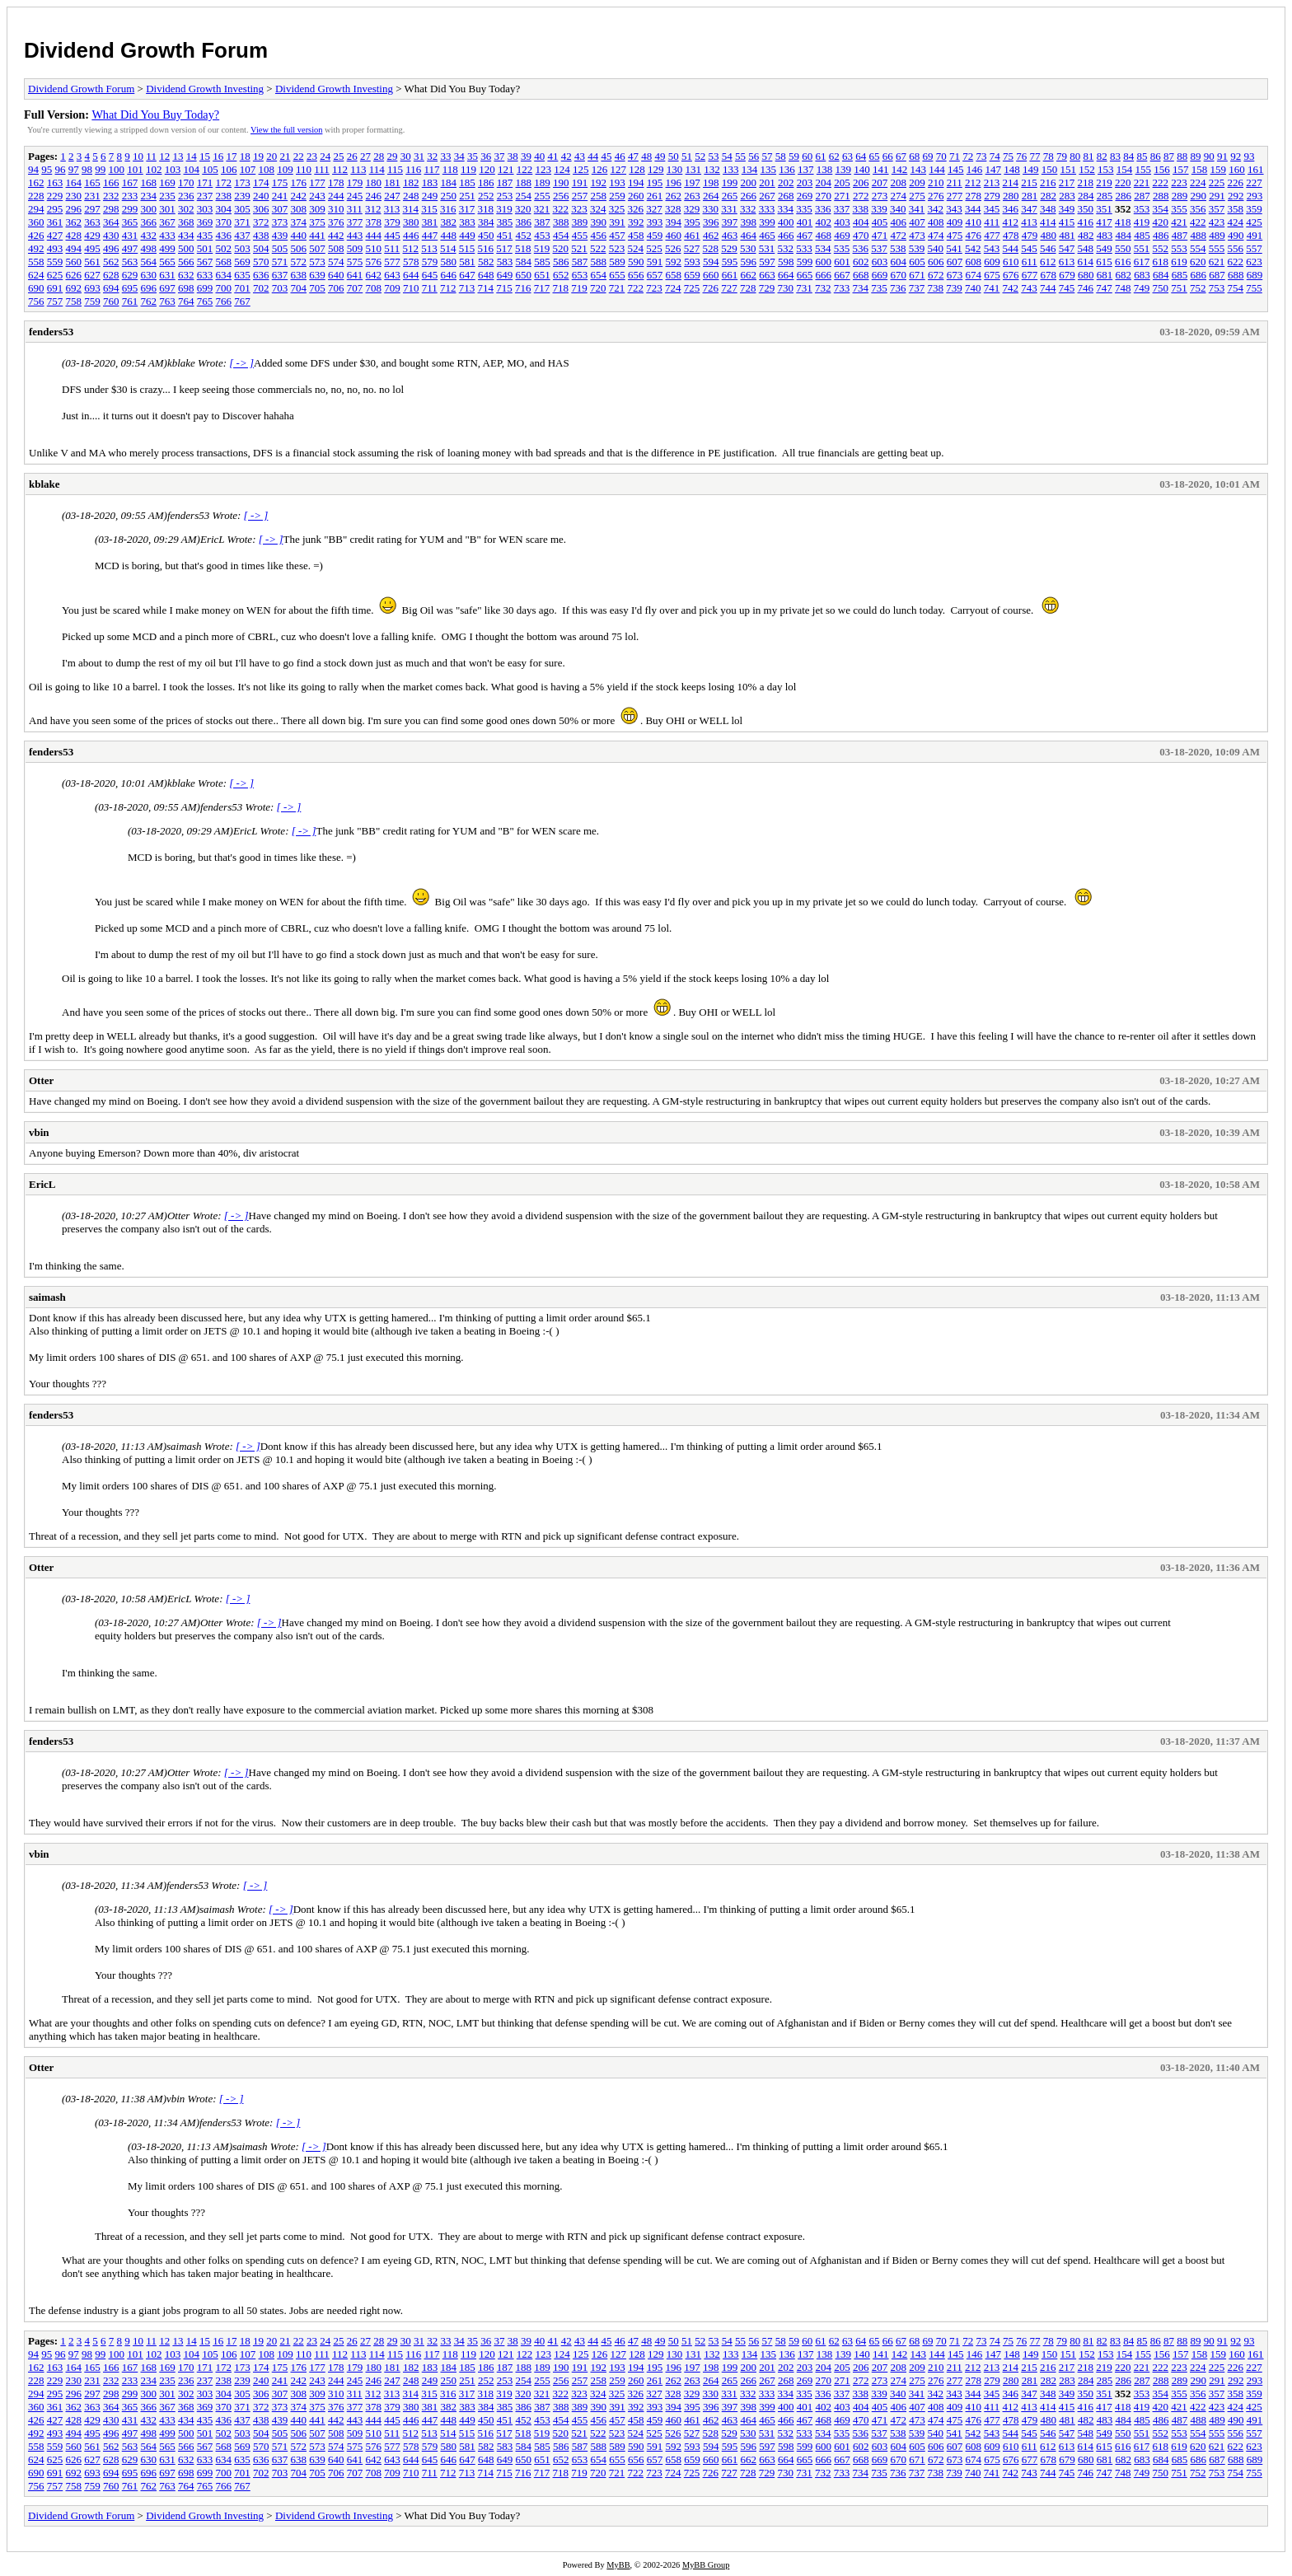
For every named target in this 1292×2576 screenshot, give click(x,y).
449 (467, 235)
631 (167, 275)
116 (413, 169)
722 (636, 288)
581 (467, 261)
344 (973, 209)
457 (617, 235)
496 (111, 248)
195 (655, 182)
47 (633, 156)
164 (74, 182)
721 (617, 288)
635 (242, 275)
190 (561, 182)
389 (580, 222)
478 (1011, 235)
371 (242, 222)
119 (468, 169)
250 (449, 195)
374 (299, 222)
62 (834, 156)
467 (805, 235)
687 (1217, 275)
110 (303, 169)
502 (224, 248)
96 (60, 169)
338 (861, 209)
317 (467, 209)
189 (542, 182)
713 (467, 288)
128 (637, 169)
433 (167, 235)
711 (430, 288)
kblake (44, 484)
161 (1256, 169)
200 (749, 182)
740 (973, 288)
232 (111, 195)
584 (524, 261)
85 (1141, 156)
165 (92, 182)
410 (974, 222)
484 (1124, 235)
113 (358, 169)
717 (542, 288)
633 (205, 275)
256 (561, 195)
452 (524, 235)
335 (804, 209)
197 (692, 182)
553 (1179, 248)
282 (1049, 195)
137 (806, 169)
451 (505, 235)
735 (879, 288)
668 (861, 275)
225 (1217, 182)
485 (1142, 235)
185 (467, 182)
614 (1086, 261)
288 (1161, 195)
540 (936, 248)
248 (411, 195)
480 (1049, 235)
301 (167, 209)
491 (1255, 235)
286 (1124, 195)
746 (1086, 288)
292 (1236, 195)
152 (1087, 169)
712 (448, 288)
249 (430, 195)
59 (794, 156)
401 (805, 222)
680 (1086, 275)
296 (74, 209)
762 (149, 301)
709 (392, 288)
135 (769, 169)
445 (392, 235)
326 (636, 209)
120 (487, 169)
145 (956, 169)
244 (336, 195)
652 (561, 275)
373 (280, 222)
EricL (42, 1184)
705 (317, 288)
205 (842, 182)
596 (749, 261)
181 (392, 182)
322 (561, 209)
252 (486, 195)
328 (673, 209)
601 (842, 261)
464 (749, 235)
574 (336, 261)
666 (824, 275)
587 (580, 261)
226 (1236, 182)
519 (542, 248)
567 (205, 261)
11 (151, 156)
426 (36, 235)
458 (636, 235)
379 (392, 222)
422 (1198, 222)
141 (881, 169)
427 (55, 235)
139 (844, 169)
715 (504, 288)
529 (729, 248)
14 (191, 156)
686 (1199, 275)
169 (167, 182)
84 (1128, 156)
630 (149, 275)
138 (825, 169)
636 (261, 275)
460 (674, 235)
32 (432, 156)
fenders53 (51, 331)
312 (373, 209)
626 (74, 275)
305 (242, 209)
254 (524, 195)
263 (692, 195)
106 (229, 169)
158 (1199, 169)
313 (392, 209)
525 (654, 248)
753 (1217, 288)
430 (111, 235)
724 (673, 288)
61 (820, 156)
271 (842, 195)
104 (192, 169)
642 (374, 275)
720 (598, 288)
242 (299, 195)
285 (1105, 195)
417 (1104, 222)
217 (1067, 182)
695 (130, 288)
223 (1179, 182)
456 (599, 235)
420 (1161, 222)
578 (411, 261)
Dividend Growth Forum (146, 50)
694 (111, 288)
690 (36, 288)
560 (74, 261)
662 (749, 275)
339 (879, 209)
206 (861, 182)
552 (1161, 248)
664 (786, 275)
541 (954, 248)
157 (1181, 169)
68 (914, 156)
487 (1180, 235)
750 (1161, 288)
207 (880, 182)
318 (486, 209)
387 (542, 222)
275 (917, 195)
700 (224, 288)
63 (847, 156)
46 (620, 156)
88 (1182, 156)
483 (1105, 235)
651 (542, 275)
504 (261, 248)
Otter (41, 1080)
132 (712, 169)
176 (299, 182)
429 (92, 235)
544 (1011, 248)
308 (299, 209)
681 (1105, 275)
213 (992, 182)
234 (149, 195)
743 (1029, 288)
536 (861, 248)
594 (711, 261)
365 (130, 222)
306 (261, 209)
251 (467, 195)
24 (325, 156)
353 (1142, 209)
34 (459, 156)
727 (729, 288)
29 (391, 156)
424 (1236, 222)
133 (731, 169)
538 (898, 248)
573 (317, 261)
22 (298, 156)
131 (694, 169)
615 (1104, 261)
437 (242, 235)
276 (936, 195)
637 (280, 275)
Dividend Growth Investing (205, 88)
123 (544, 169)
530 (748, 248)
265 (730, 195)
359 (1254, 209)
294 (36, 209)
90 (1209, 156)
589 (617, 261)
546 (1048, 248)
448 (449, 235)
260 (636, 195)
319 (504, 209)
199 (730, 182)
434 (186, 235)
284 (1086, 195)
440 (299, 235)
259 (617, 195)
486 (1161, 235)
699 (205, 288)
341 (917, 209)
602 (861, 261)
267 (767, 195)
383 (467, 222)
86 (1155, 156)
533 (804, 248)
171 (205, 182)
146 (975, 169)
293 (1255, 195)
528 (711, 248)
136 (787, 169)
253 (505, 195)
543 (992, 248)
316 (448, 209)
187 (505, 182)
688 (1236, 275)
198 (711, 182)
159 (1218, 169)
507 (317, 248)
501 (205, 248)
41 (552, 156)
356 (1198, 209)
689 (1255, 275)
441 (317, 235)
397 (730, 222)
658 (674, 275)
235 (167, 195)
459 (655, 235)
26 (352, 156)
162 (36, 182)
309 (317, 209)
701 (242, 288)
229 (55, 195)
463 (730, 235)
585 (542, 261)
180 (374, 182)
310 (336, 209)
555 (1217, 248)
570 (261, 261)
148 (1012, 169)
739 (954, 288)
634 (224, 275)
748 (1123, 288)
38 (513, 156)
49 (659, 156)
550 (1123, 248)
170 (186, 182)
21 (284, 156)
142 (900, 169)
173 (242, 182)
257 (580, 195)
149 (1031, 169)
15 (204, 156)
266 (749, 195)
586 (561, 261)
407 (917, 222)
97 (73, 169)
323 (579, 209)
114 (377, 169)
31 (419, 156)
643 (392, 275)
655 (617, 275)
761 (130, 301)
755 (1254, 288)
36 (485, 156)
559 (55, 261)
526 (673, 248)
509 (355, 248)
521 (579, 248)
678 (1049, 275)
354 (1161, 209)
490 (1236, 235)
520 (561, 248)
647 (467, 275)
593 (692, 261)
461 (692, 235)
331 (729, 209)
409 (955, 222)
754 (1236, 288)
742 (1011, 288)
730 (786, 288)
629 (130, 275)
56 (753, 156)
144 (937, 169)
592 (674, 261)
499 (167, 248)
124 (562, 169)
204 (824, 182)
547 (1067, 248)
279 (992, 195)
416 (1086, 222)
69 (927, 156)
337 (842, 209)
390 (599, 222)
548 (1086, 248)
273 (880, 195)
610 (1011, 261)
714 (486, 288)
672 (936, 275)
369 (205, 222)
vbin (39, 1132)
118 (450, 169)
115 (395, 169)
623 (1254, 261)
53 (713, 156)
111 (322, 169)
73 (981, 156)
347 (1029, 209)
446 (411, 235)
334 (786, 209)
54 (727, 156)
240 (261, 195)
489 (1217, 235)
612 (1048, 261)
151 (1068, 169)
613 (1067, 261)
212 (973, 182)
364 (111, 222)
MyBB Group (705, 2564)
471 (880, 235)
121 (506, 169)
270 (824, 195)
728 (748, 288)
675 (992, 275)
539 (917, 248)
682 (1124, 275)
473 (917, 235)
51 (686, 156)
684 (1161, 275)
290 (1199, 195)
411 (991, 222)
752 (1198, 288)
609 (992, 261)
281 (1030, 195)
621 (1217, 261)
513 (429, 248)
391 (617, 222)
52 (700, 156)
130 (675, 169)
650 (524, 275)
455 (580, 235)
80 (1075, 156)
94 (33, 169)
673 (955, 275)
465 (767, 235)
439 (280, 235)
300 (149, 209)
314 (411, 209)
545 (1029, 248)
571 (280, 261)
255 (542, 195)
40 (539, 156)
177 (317, 182)
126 (600, 169)
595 (730, 261)
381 (430, 222)
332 (748, 209)
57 (766, 156)
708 (374, 288)
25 (338, 156)
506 (299, 248)
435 (205, 235)
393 (655, 222)
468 (824, 235)
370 (224, 222)
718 (561, 288)
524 (636, 248)
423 (1217, 222)
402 (824, 222)
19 (258, 156)
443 (355, 235)
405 (880, 222)
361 (55, 222)
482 (1086, 235)
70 (941, 156)
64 (860, 156)
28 (378, 156)
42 (566, 156)
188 (524, 182)
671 (917, 275)
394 (674, 222)
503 (242, 248)
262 (674, 195)
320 (523, 209)
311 (355, 209)
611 (1029, 261)
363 (92, 222)
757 (55, 301)
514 (448, 248)
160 (1237, 169)
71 (954, 156)
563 (130, 261)
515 (467, 248)
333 (767, 209)
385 (505, 222)
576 (374, 261)
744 (1048, 288)
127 (619, 169)
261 (655, 195)
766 (224, 301)
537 (879, 248)
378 (374, 222)
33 (445, 156)
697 (167, 288)
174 (261, 182)
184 (449, 182)
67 (901, 156)
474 (936, 235)
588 (599, 261)
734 (861, 288)
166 (111, 182)
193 (617, 182)
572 (299, 261)
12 (164, 156)
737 (917, 288)
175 (280, 182)
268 (786, 195)
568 (224, 261)
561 (92, 261)
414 (1048, 222)
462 (711, 235)
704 (299, 288)
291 (1217, 195)
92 (1235, 156)
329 (692, 209)
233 (130, 195)
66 (887, 156)
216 (1048, 182)
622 (1236, 261)
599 (805, 261)
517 (504, 248)
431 (130, 235)
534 (823, 248)
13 (177, 156)
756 (36, 301)
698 (186, 288)
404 (861, 222)
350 (1086, 209)
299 (130, 209)
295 (55, 209)
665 (805, 275)
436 (224, 235)
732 (823, 288)
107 (248, 169)
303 (205, 209)
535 (842, 248)
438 (261, 235)
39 (526, 156)
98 (87, 169)
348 (1048, 209)
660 (711, 275)
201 (767, 182)
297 (92, 209)
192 (599, 182)
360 (36, 222)
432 (149, 235)
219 (1104, 182)
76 (1021, 156)
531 (767, 248)
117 (431, 169)
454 (561, 235)
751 (1179, 288)
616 (1123, 261)
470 (861, 235)
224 (1198, 182)
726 (711, 288)
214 (1011, 182)
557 (1254, 248)
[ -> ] (241, 363)
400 (786, 222)
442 (336, 235)
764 (186, 301)
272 (861, 195)
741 (992, 288)
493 (55, 248)
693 (92, 288)
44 (592, 156)
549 (1104, 248)
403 (842, 222)
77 (1034, 156)
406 (899, 222)
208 (899, 182)
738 (936, 288)
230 (74, 195)
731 (804, 288)
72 (967, 156)
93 (1248, 156)
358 (1236, 209)
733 (842, 288)
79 (1061, 156)
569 (242, 261)
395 (692, 222)
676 (1011, 275)
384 (486, 222)
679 (1067, 275)
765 (205, 301)
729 (767, 288)
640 (336, 275)
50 (673, 156)
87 (1168, 156)
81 (1088, 156)
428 (74, 235)
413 (1029, 222)
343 (954, 209)
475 (955, 235)
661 (730, 275)
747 (1104, 288)
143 (918, 169)
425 (1254, 222)
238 (224, 195)
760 (111, 301)
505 (280, 248)
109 (285, 169)
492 (36, 248)
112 (340, 169)
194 (636, 182)
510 (374, 248)
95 (46, 169)
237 (205, 195)
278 (974, 195)
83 (1115, 156)
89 (1195, 156)
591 (655, 261)
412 (1011, 222)
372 (261, 222)
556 (1236, 248)
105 (210, 169)
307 (280, 209)
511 (392, 248)
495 (92, 248)
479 (1030, 235)
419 (1142, 222)
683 (1142, 275)
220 (1123, 182)
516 (486, 248)
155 (1143, 169)
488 (1199, 235)
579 (430, 261)
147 (993, 169)
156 (1162, 169)
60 (807, 156)
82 (1102, 156)
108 (267, 169)
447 (430, 235)
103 (173, 169)
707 (355, 288)
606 (936, 261)
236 (186, 195)
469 (842, 235)
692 (74, 288)
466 (786, 235)
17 (231, 156)
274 (899, 195)
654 (599, 275)
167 (130, 182)
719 (579, 288)
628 (111, 275)
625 (55, 275)
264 (711, 195)
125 (581, 169)
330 (711, 209)
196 (674, 182)
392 (636, 222)
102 (154, 169)
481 (1067, 235)
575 (355, 261)
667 (842, 275)
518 (523, 248)
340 (898, 209)
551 (1142, 248)
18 (245, 156)
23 (312, 156)
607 (955, 261)
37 (499, 156)
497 (130, 248)
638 (299, 275)
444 (374, 235)
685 (1180, 275)
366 (149, 222)
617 (1142, 261)
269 (805, 195)
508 (336, 248)
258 (599, 195)
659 (692, 275)
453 (542, 235)
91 (1222, 156)
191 (580, 182)
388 (561, 222)
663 (767, 275)
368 (186, 222)
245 (355, 195)
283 (1067, 195)
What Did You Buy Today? (155, 114)
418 (1123, 222)
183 (430, 182)
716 (523, 288)
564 (149, 261)
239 (242, 195)
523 (617, 248)
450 (486, 235)
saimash (47, 1297)
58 (780, 156)
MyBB (618, 2564)
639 (317, 275)
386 (524, 222)
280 (1011, 195)
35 (472, 156)
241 (280, 195)
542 (973, 248)
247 (392, 195)
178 (336, 182)
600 (824, 261)
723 (654, 288)
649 (505, 275)
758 (74, 301)
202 (786, 182)
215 (1029, 182)
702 (261, 288)
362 (74, 222)
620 (1198, 261)
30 (405, 156)
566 (186, 261)
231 (92, 195)
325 (617, 209)
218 (1086, 182)
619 (1179, 261)
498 (149, 248)
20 (271, 156)
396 (711, 222)
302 (186, 209)
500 (186, 248)
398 (749, 222)
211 (954, 182)
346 (1011, 209)
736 (898, 288)
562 (111, 261)
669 (880, 275)
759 (92, 301)
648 (486, 275)
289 (1180, 195)
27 (365, 156)
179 (355, 182)
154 (1124, 169)
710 (411, 288)
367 (167, 222)
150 (1050, 169)
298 (111, 209)
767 (242, 301)
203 (805, 182)
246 (374, 195)
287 (1142, 195)
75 (1008, 156)
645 (430, 275)
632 (186, 275)
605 (917, 261)
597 (767, 261)
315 (429, 209)
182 (411, 182)
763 (167, 301)
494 (74, 248)
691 (55, 288)
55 (740, 156)
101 (135, 169)
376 (336, 222)
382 (449, 222)
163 (55, 182)
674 (974, 275)
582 (486, 261)
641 (355, 275)
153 (1106, 169)
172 (224, 182)
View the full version (286, 129)
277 (955, 195)
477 (992, 235)
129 (656, 169)
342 (936, 209)
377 (355, 222)
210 (936, 182)
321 (542, 209)
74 (995, 156)
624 (36, 275)
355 (1179, 209)
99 (100, 169)
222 (1161, 182)
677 (1030, 275)
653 (580, 275)
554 (1198, 248)
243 (317, 195)
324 (598, 209)
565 (167, 261)
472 (899, 235)
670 (899, 275)
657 (655, 275)
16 (218, 156)
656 (636, 275)
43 (579, 156)
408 (936, 222)
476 (974, 235)
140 (862, 169)
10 (138, 156)
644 (411, 275)
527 (692, 248)
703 (280, 288)
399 (767, 222)
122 (525, 169)
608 (974, 261)
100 (117, 169)
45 (606, 156)
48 (646, 156)
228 (36, 195)
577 (392, 261)
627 (92, 275)
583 (505, 261)
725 (692, 288)
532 (786, 248)
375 (317, 222)
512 (411, 248)
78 (1048, 156)
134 (750, 169)
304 (224, 209)
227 (1254, 182)
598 (786, 261)
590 (636, 261)
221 (1142, 182)
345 (992, 209)
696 (149, 288)
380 (411, 222)
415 (1067, 222)
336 (823, 209)
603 (880, 261)
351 (1104, 209)
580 (449, 261)
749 (1142, 288)
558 (36, 261)
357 (1217, 209)
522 (598, 248)
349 (1067, 209)
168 (149, 182)
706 (336, 288)
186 (486, 182)
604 (899, 261)
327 (654, 209)
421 (1179, 222)
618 (1161, 261)
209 (917, 182)
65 (873, 156)
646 (449, 275)
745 (1067, 288)
